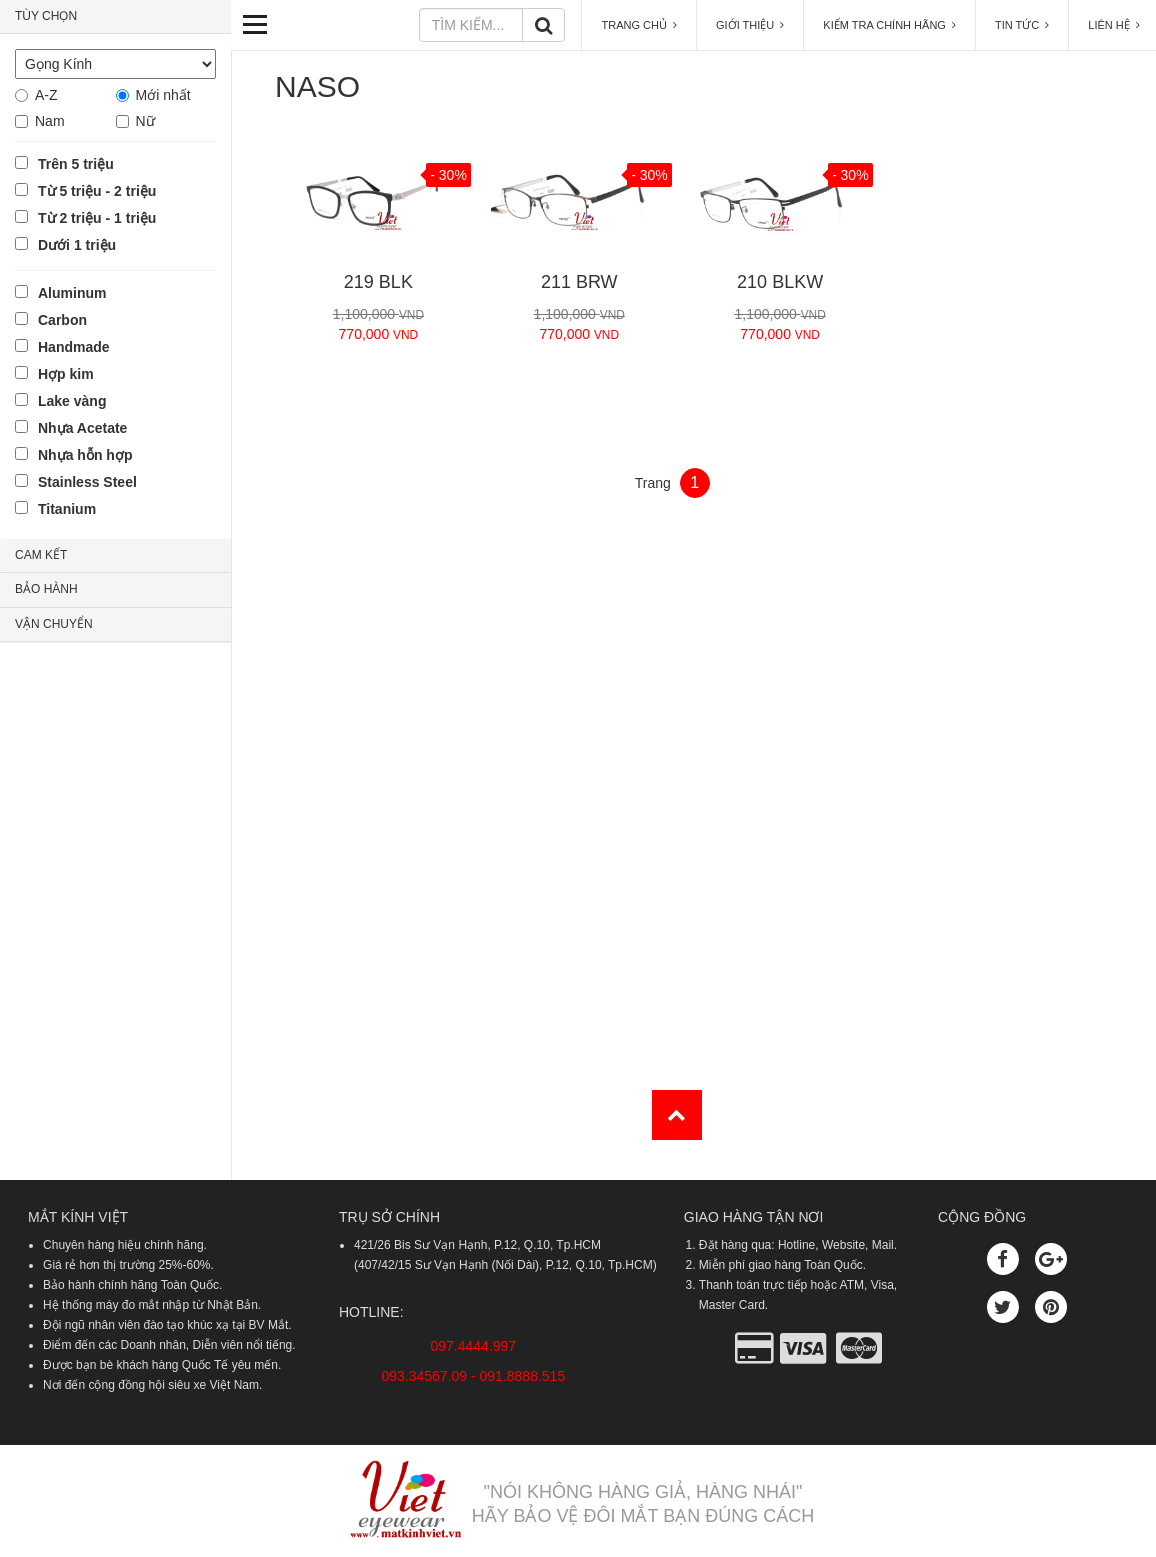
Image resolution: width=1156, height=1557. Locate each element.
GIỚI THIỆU (750, 25)
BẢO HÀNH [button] (46, 589)
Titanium (67, 509)
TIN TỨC (1022, 25)
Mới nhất (163, 95)
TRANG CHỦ (639, 25)
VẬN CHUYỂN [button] (54, 624)
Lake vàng (72, 401)
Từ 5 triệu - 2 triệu (97, 191)
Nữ (145, 121)
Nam (50, 121)
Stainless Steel (87, 482)
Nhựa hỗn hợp (85, 455)
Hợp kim (66, 374)
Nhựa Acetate (82, 428)
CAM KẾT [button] (41, 555)
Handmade (74, 347)
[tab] (115, 17)
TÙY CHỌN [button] (46, 16)
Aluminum (72, 293)
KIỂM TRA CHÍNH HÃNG (889, 25)
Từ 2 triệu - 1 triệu (97, 218)
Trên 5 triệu (76, 164)
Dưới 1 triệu (77, 245)
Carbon (62, 320)
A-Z (46, 95)
